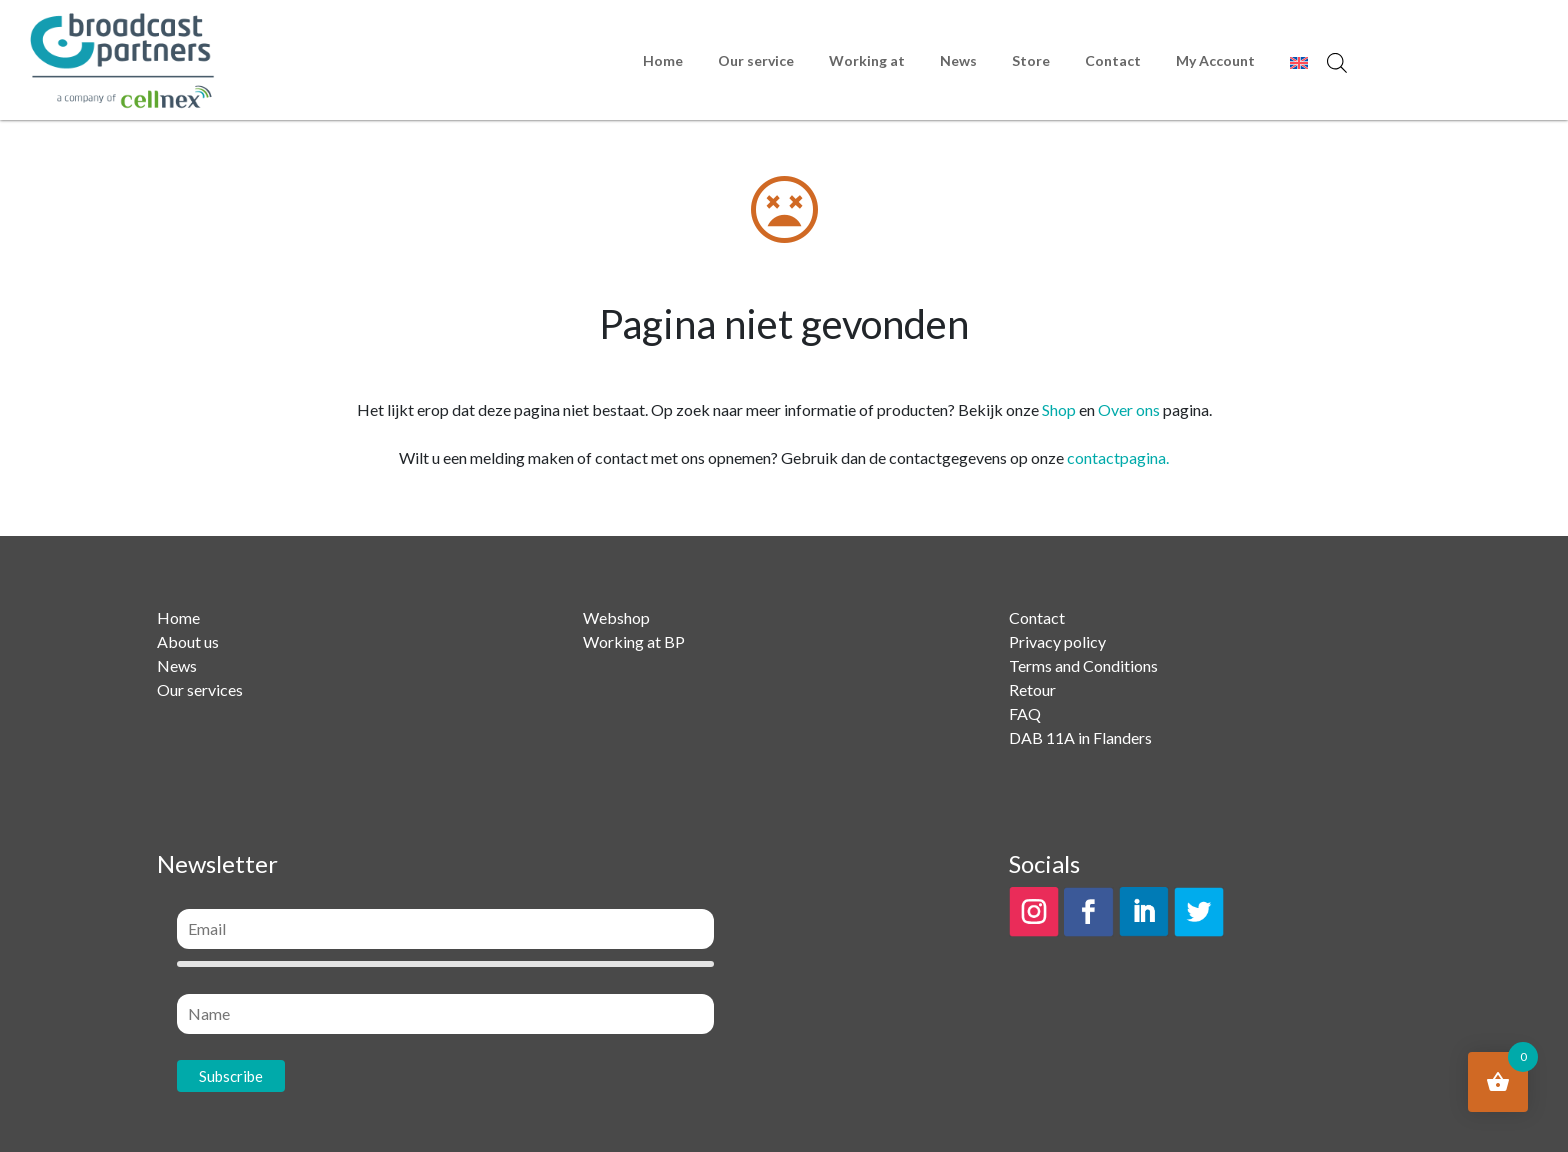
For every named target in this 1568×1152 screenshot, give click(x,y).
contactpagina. (1118, 457)
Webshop (616, 617)
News (958, 60)
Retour (1032, 689)
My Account (1215, 60)
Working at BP (634, 641)
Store (1031, 60)
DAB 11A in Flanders (1080, 737)
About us (188, 641)
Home (663, 60)
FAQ (1025, 713)
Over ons (1129, 409)
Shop (1059, 409)
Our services (200, 689)
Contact (1113, 60)
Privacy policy (1057, 641)
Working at (867, 60)
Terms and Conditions (1083, 665)
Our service (756, 60)
